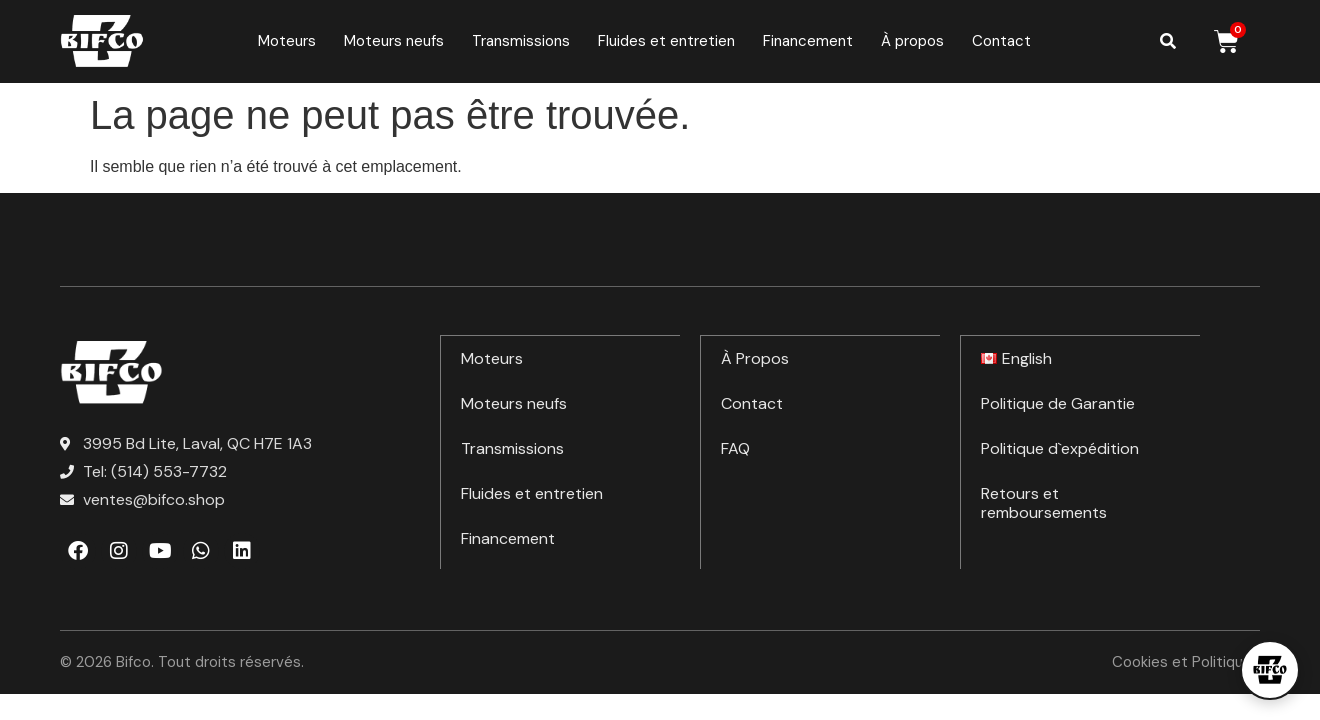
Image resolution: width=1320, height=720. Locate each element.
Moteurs (287, 41)
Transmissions (521, 41)
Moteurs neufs (394, 41)
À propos (912, 41)
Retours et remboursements (1044, 502)
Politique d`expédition (1060, 447)
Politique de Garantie (1058, 402)
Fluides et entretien (666, 41)
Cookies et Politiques (1186, 662)
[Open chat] (1270, 670)
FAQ (735, 447)
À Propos (755, 357)
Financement (808, 41)
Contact (1001, 41)
